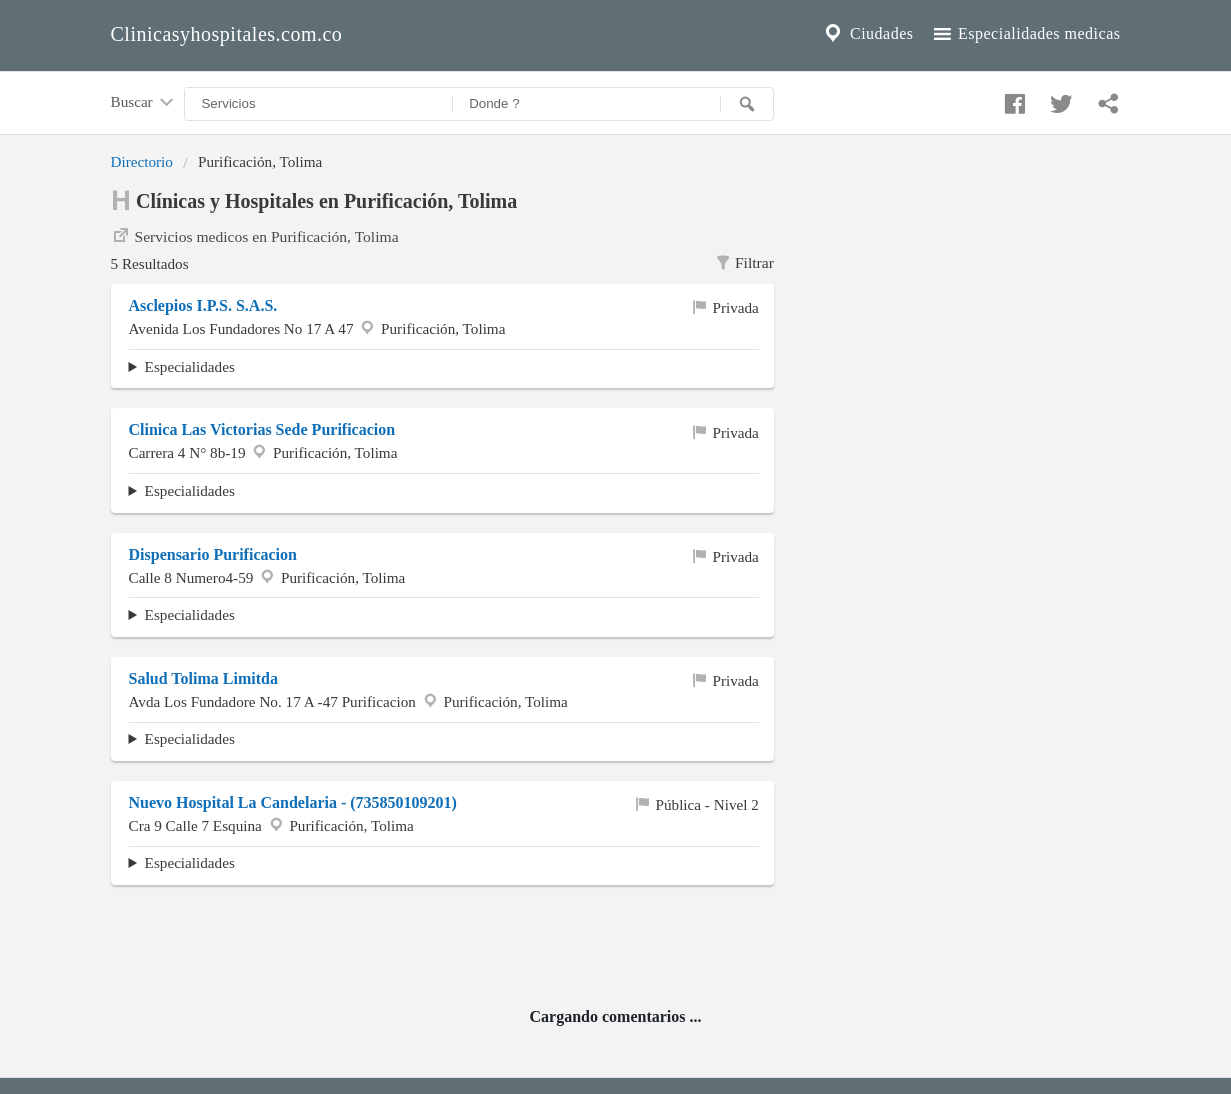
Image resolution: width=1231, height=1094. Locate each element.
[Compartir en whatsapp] (1106, 99)
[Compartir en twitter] (1059, 99)
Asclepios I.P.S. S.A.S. (203, 305)
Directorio (142, 161)
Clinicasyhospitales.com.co (227, 34)
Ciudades (867, 34)
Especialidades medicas (1025, 34)
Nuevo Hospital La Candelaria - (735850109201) (293, 802)
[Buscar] (747, 104)
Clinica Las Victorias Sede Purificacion (262, 429)
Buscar (144, 103)
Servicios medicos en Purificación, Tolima (255, 235)
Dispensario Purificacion (213, 554)
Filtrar (743, 263)
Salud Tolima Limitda (203, 678)
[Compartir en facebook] (1012, 99)
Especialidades (190, 366)
